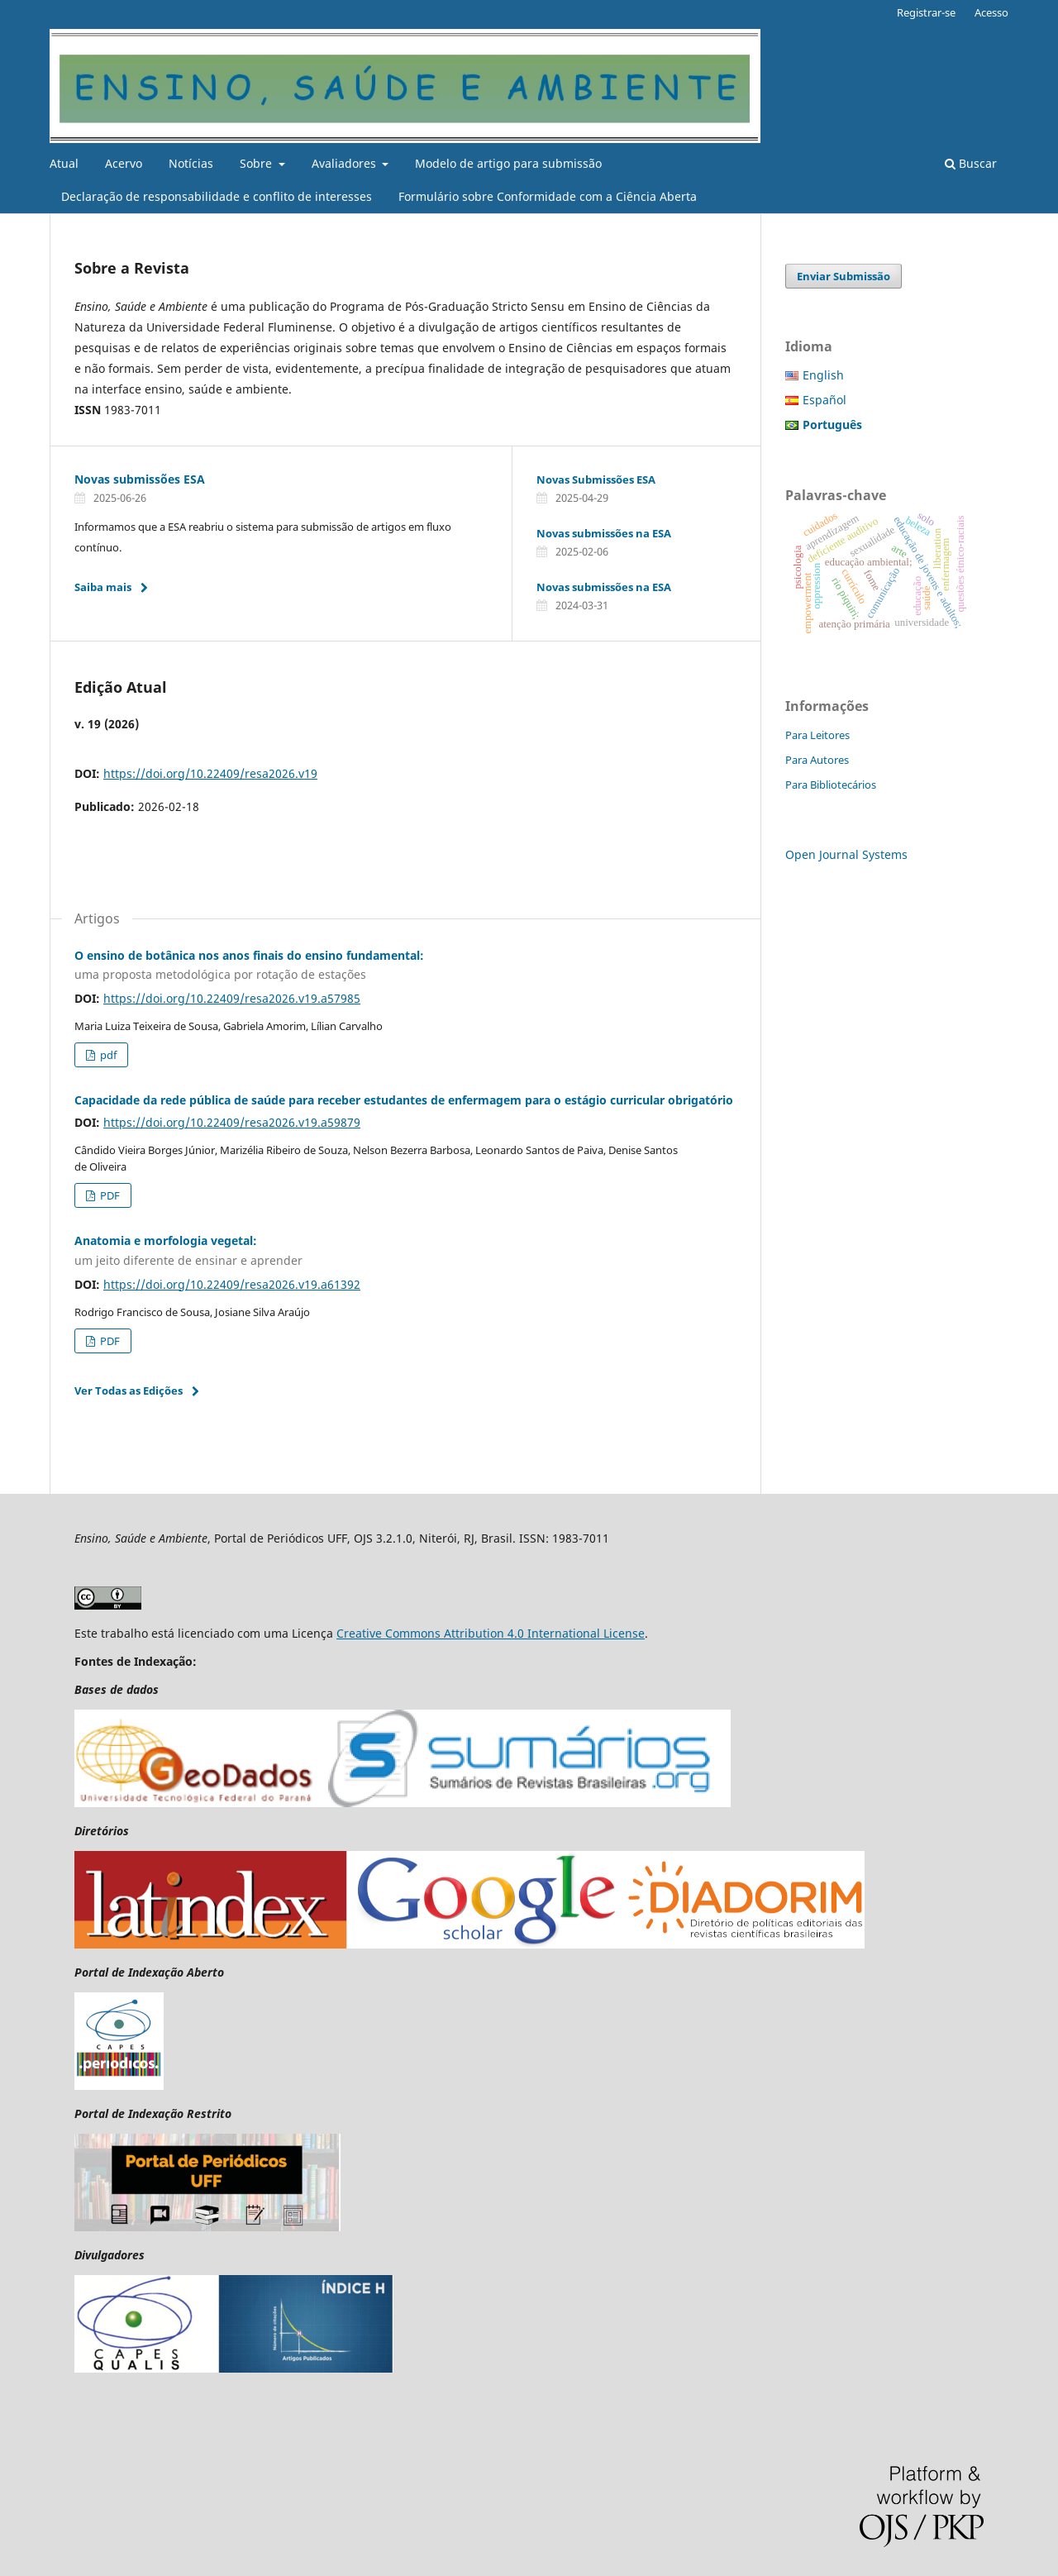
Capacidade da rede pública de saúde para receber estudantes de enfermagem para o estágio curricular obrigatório (403, 1100)
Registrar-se (926, 12)
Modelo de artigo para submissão (508, 163)
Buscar (971, 163)
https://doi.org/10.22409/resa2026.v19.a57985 (231, 998)
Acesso (991, 12)
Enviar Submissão (843, 276)
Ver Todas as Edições (128, 1390)
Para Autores (817, 759)
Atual (64, 163)
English (823, 375)
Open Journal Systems (846, 854)
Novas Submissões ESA (595, 479)
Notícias (191, 163)
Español (824, 400)
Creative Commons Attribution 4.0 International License (490, 1633)
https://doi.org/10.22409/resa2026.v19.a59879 (231, 1122)
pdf (107, 1054)
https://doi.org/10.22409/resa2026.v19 (210, 773)
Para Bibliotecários (830, 784)
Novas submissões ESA (139, 479)
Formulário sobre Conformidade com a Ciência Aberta (547, 196)
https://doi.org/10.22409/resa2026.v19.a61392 (231, 1284)
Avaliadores (345, 163)
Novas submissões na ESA (603, 533)
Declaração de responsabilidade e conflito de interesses (216, 196)
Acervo (123, 163)
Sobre (257, 163)
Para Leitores (817, 734)
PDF (109, 1195)
